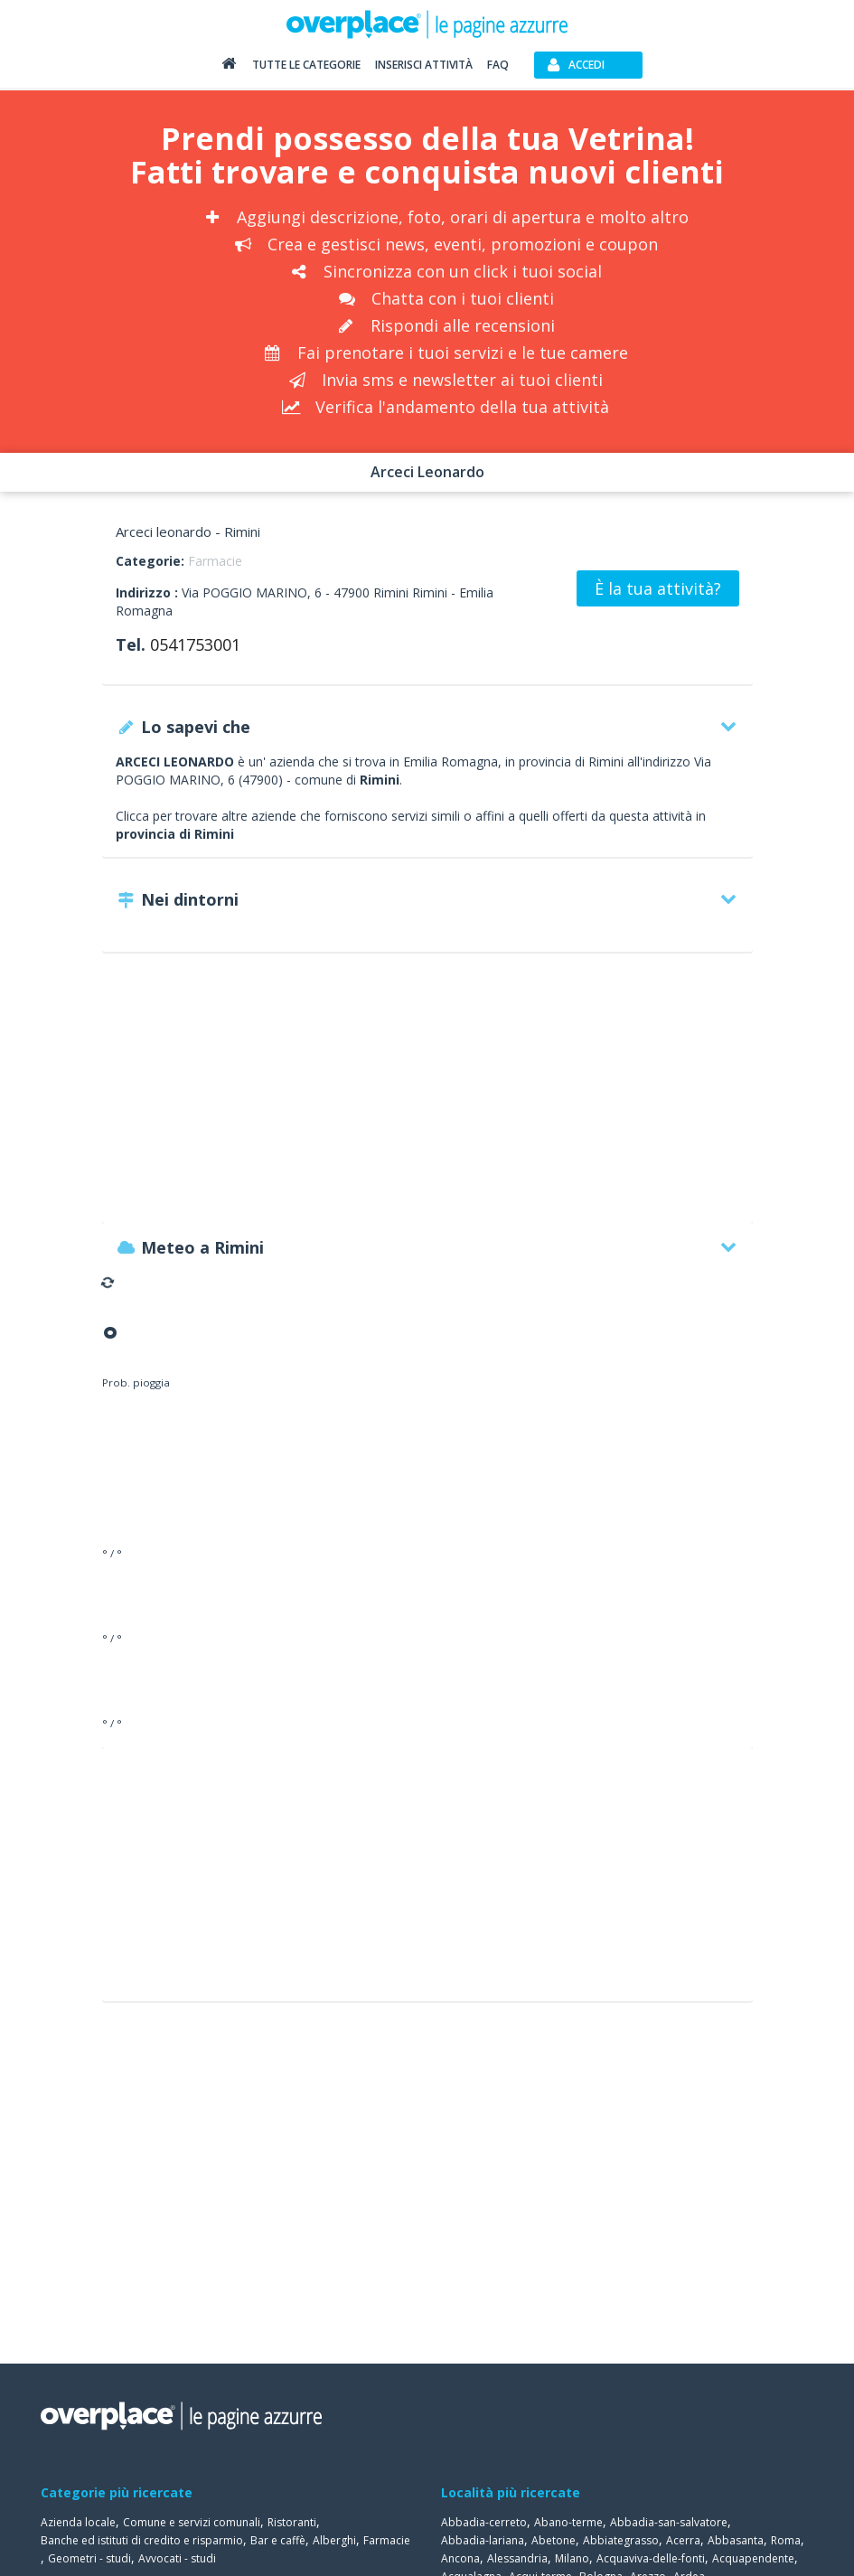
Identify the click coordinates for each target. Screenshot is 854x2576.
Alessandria (517, 2558)
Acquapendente (753, 2558)
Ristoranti (291, 2522)
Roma (786, 2540)
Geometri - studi (89, 2558)
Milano (572, 2558)
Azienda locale (78, 2522)
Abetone (553, 2540)
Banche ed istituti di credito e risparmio (142, 2540)
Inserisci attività (424, 64)
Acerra (683, 2540)
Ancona (460, 2558)
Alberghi (334, 2540)
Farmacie (215, 560)
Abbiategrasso (621, 2540)
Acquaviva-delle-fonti (650, 2558)
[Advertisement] (427, 1096)
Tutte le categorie (306, 64)
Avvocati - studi (177, 2558)
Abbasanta (736, 2540)
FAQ (498, 64)
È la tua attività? (658, 588)
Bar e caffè (277, 2540)
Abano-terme (568, 2522)
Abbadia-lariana (482, 2540)
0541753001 (195, 644)
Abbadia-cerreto (484, 2522)
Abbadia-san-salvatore (668, 2522)
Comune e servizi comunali (191, 2522)
